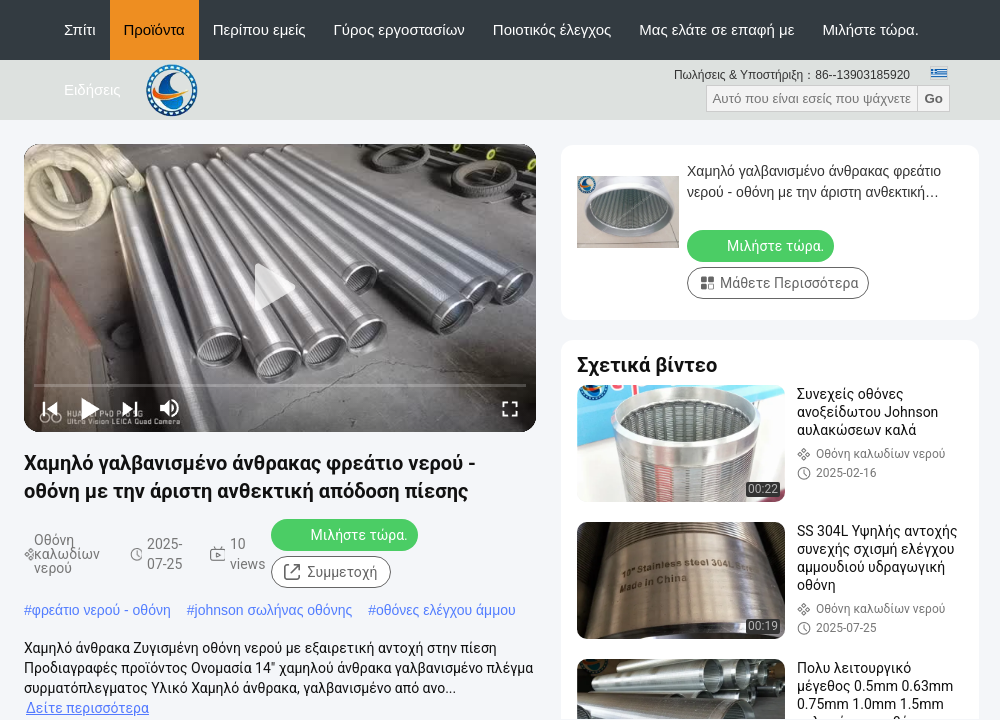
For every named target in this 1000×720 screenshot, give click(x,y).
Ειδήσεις (92, 89)
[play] (280, 288)
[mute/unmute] (170, 408)
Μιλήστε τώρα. (870, 29)
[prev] (50, 408)
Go (933, 98)
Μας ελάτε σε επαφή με (716, 29)
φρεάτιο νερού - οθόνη (101, 610)
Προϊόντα (154, 29)
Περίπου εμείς (259, 29)
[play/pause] (90, 408)
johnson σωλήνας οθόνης (274, 610)
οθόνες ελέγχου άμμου (446, 610)
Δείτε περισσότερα (87, 708)
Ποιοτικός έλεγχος (552, 29)
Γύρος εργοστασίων (399, 29)
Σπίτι (80, 29)
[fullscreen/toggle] (510, 408)
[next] (130, 408)
